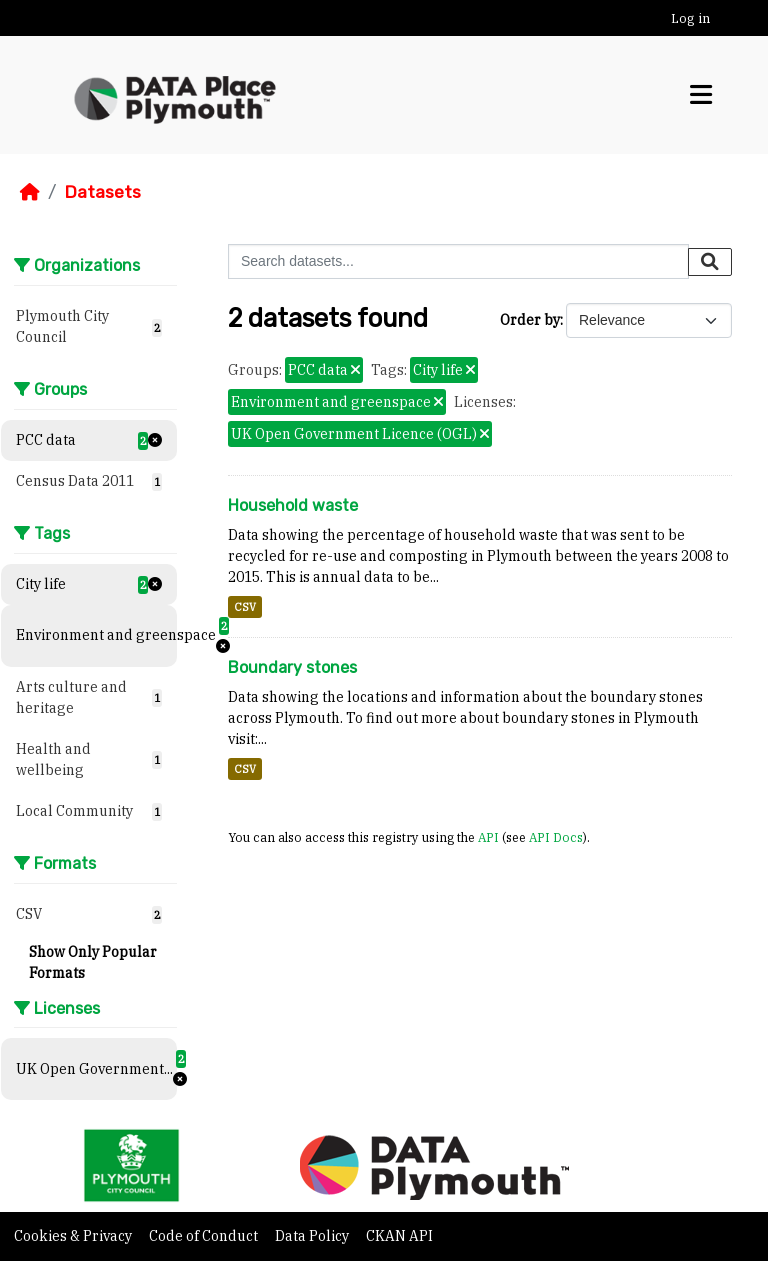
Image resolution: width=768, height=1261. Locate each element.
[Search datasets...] (458, 261)
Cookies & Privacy (74, 1236)
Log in (690, 18)
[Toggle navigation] (701, 95)
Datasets (102, 192)
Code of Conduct (205, 1236)
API (488, 837)
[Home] (30, 192)
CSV (245, 607)
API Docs (556, 837)
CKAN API (399, 1236)
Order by (530, 320)
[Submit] (710, 262)
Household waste (293, 505)
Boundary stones (292, 667)
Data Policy (313, 1236)
